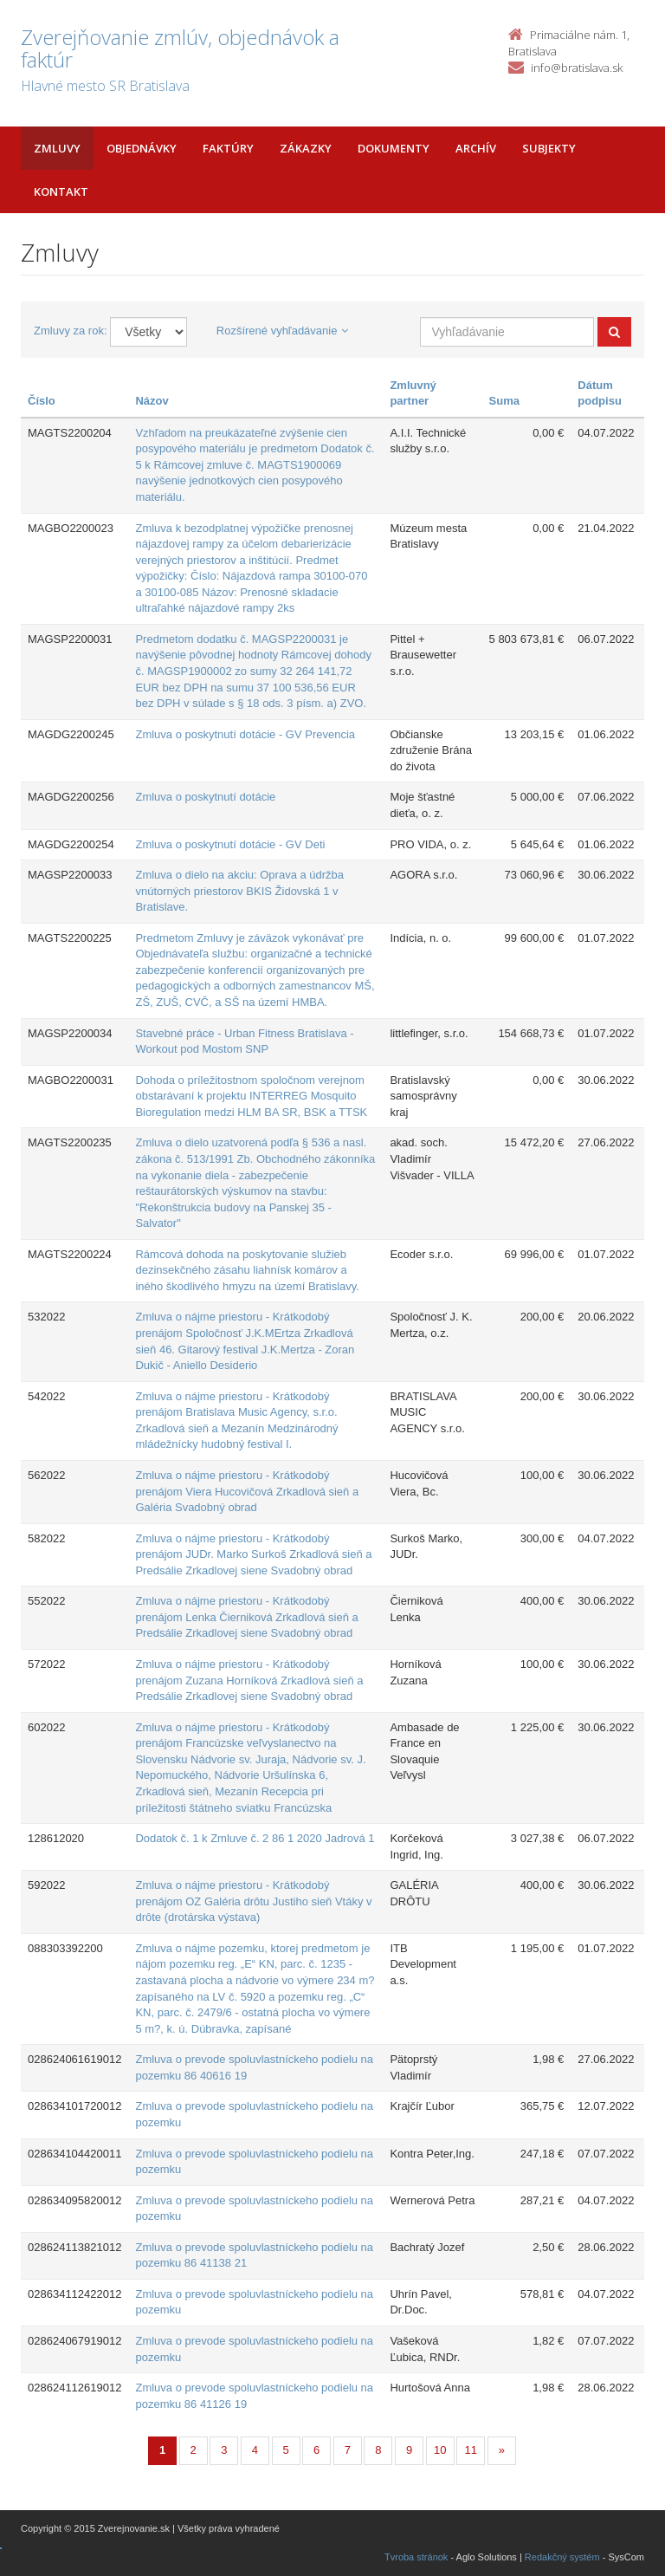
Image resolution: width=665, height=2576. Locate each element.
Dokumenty (393, 148)
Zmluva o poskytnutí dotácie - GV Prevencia (245, 734)
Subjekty (549, 148)
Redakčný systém (562, 2557)
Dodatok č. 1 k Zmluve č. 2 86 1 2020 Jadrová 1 (254, 1838)
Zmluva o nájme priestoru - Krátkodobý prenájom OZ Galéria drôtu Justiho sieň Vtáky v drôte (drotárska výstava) (253, 1901)
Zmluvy (57, 148)
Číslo (41, 400)
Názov (151, 400)
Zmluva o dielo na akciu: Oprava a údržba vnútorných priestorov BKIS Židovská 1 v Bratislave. (239, 890)
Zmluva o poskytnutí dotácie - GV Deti (230, 844)
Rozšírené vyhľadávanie (282, 330)
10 (440, 2449)
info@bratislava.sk (577, 67)
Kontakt (61, 191)
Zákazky (306, 148)
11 (471, 2449)
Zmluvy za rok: (70, 330)
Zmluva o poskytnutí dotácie (205, 796)
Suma (504, 400)
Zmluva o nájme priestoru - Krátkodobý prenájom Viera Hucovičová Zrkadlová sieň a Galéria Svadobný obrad (246, 1491)
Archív (475, 148)
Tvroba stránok (416, 2557)
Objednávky (142, 148)
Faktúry (228, 148)
